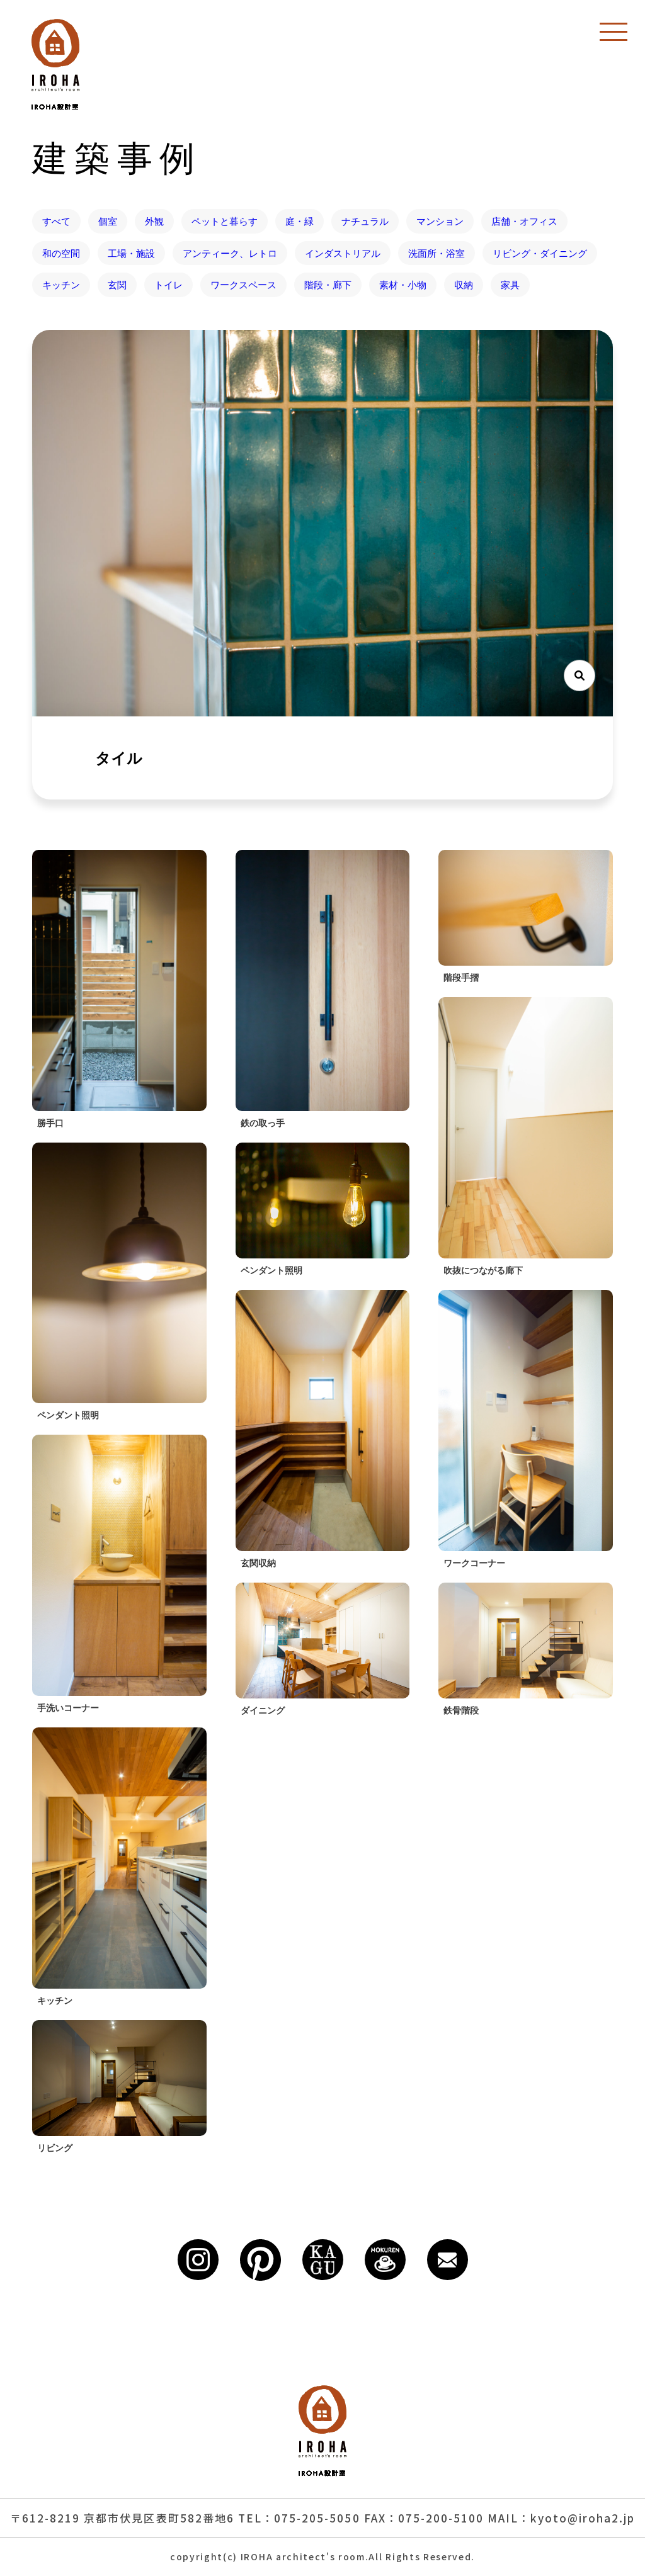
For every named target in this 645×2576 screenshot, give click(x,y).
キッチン (61, 284)
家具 (510, 284)
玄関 (117, 284)
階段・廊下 (327, 284)
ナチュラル (365, 221)
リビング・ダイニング (540, 253)
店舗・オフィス (524, 221)
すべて (56, 221)
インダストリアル (342, 253)
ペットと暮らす (224, 221)
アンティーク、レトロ (230, 253)
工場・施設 (131, 253)
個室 (107, 221)
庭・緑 (299, 221)
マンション (440, 221)
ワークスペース (243, 284)
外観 (154, 221)
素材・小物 (402, 284)
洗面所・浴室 (436, 253)
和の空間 (61, 253)
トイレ (168, 284)
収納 (463, 284)
